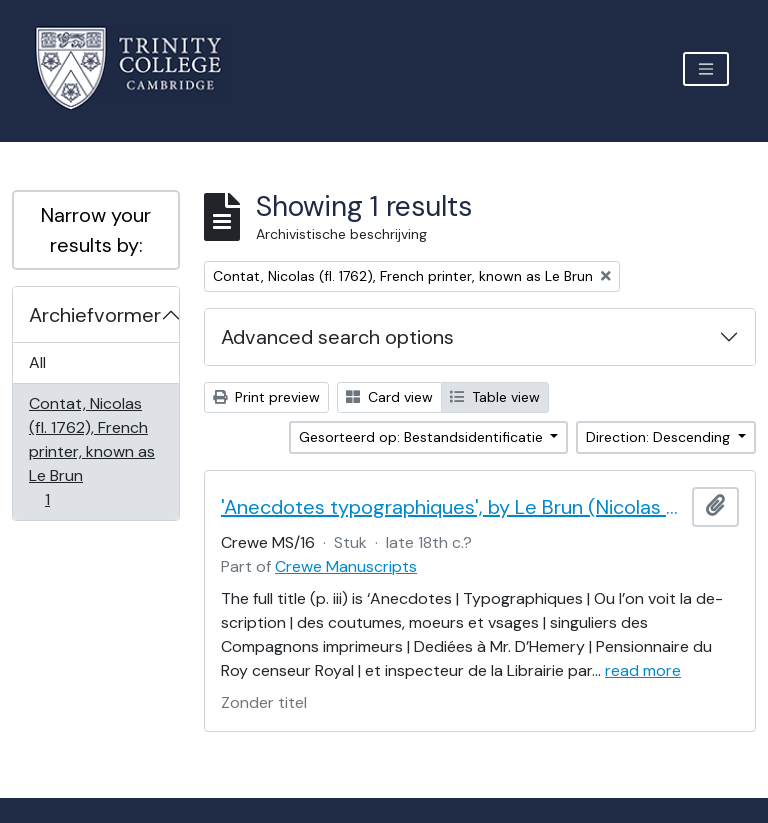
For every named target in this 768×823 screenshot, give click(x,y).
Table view (495, 397)
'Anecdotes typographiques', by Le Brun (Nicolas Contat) (452, 507)
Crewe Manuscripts (346, 566)
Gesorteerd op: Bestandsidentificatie (423, 437)
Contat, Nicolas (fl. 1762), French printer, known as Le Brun (91, 451)
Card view (389, 397)
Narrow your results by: (96, 230)
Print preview (266, 397)
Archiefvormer (95, 315)
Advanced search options (337, 337)
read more (643, 670)
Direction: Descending (660, 437)
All (37, 362)
